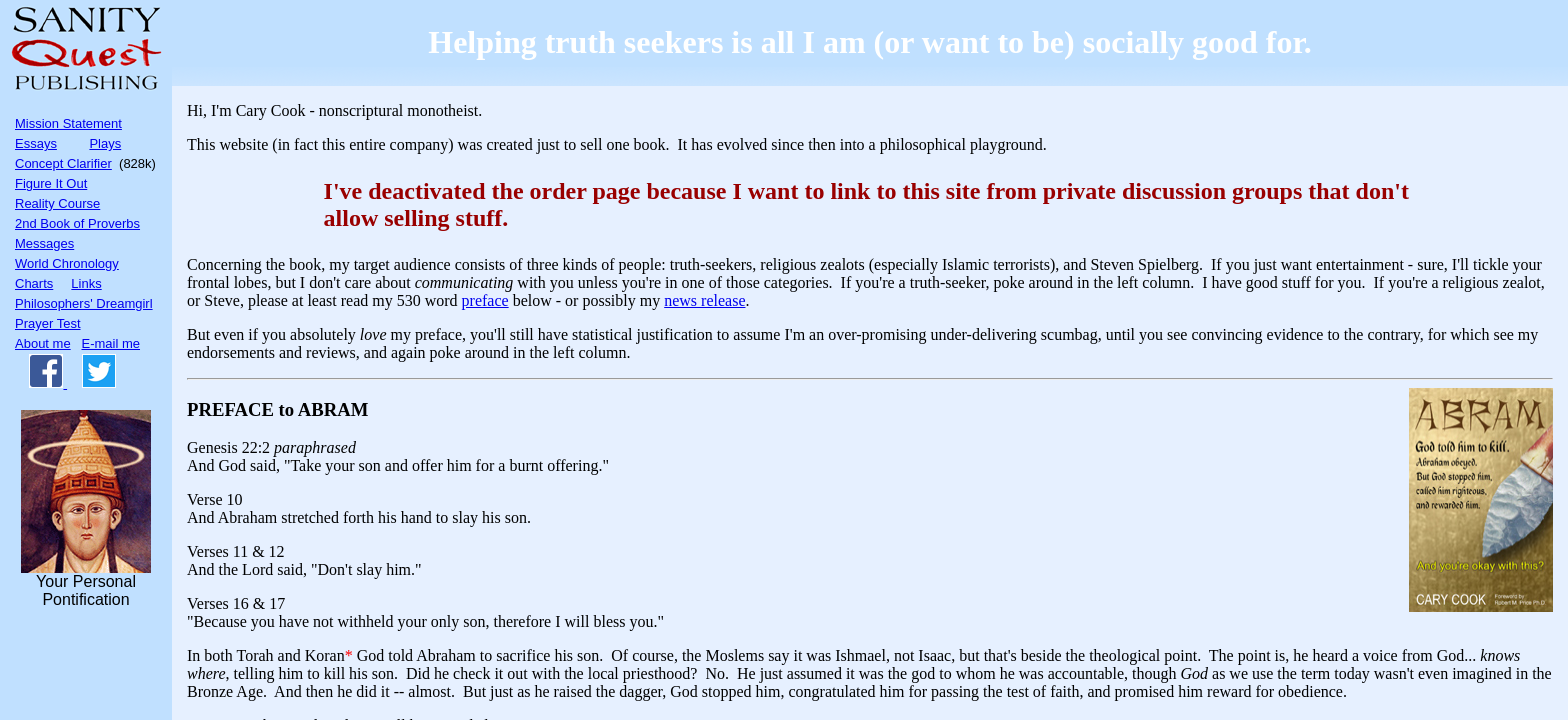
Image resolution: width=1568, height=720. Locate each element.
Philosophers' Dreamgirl (84, 303)
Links (86, 283)
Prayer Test (48, 323)
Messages (44, 243)
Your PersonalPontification (86, 509)
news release (704, 300)
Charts (34, 283)
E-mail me (111, 343)
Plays (105, 143)
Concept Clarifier (63, 163)
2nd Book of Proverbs (77, 223)
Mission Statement (68, 123)
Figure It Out (51, 183)
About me (43, 343)
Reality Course (57, 203)
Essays (36, 143)
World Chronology (67, 263)
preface (485, 300)
